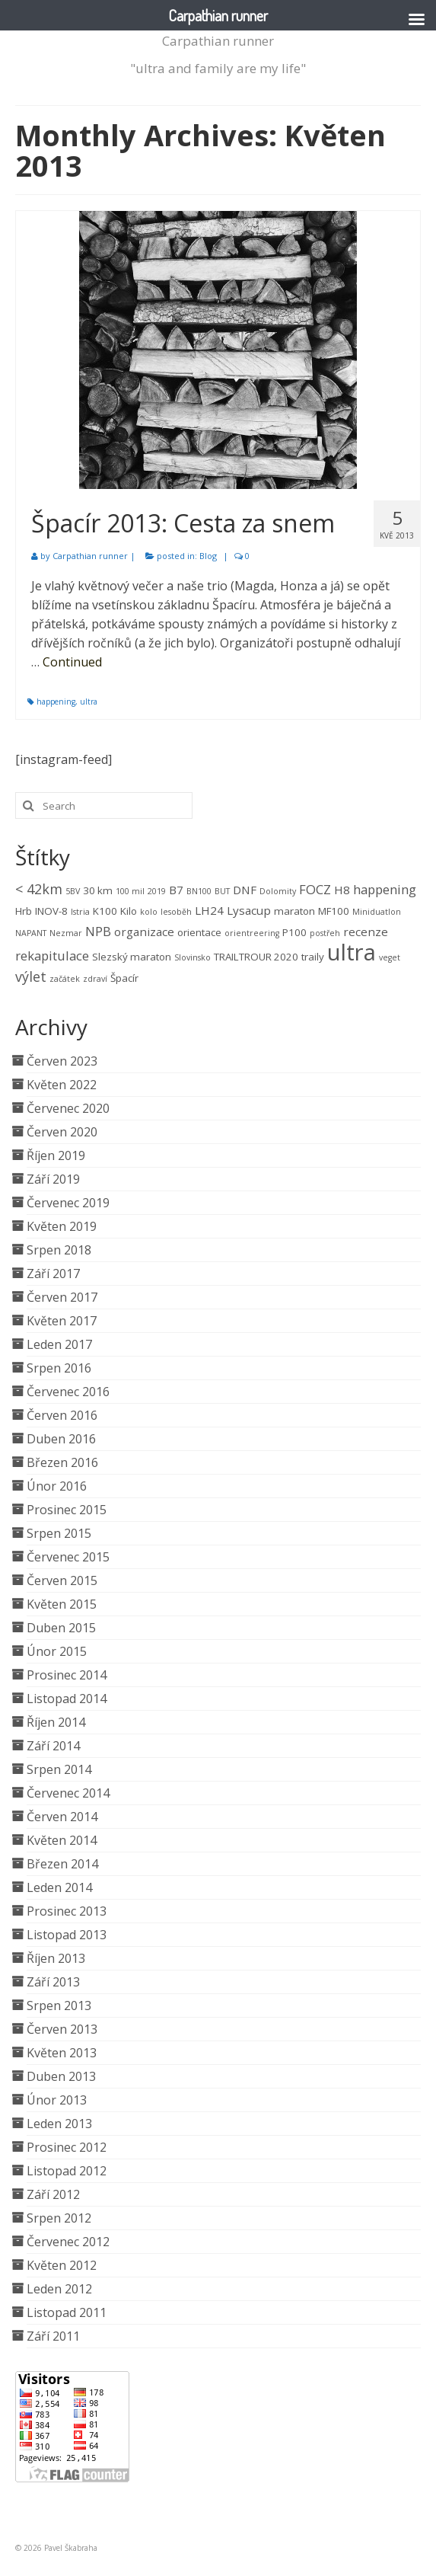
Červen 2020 (62, 1131)
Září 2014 (53, 1745)
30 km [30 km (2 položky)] (98, 890)
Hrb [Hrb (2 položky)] (23, 911)
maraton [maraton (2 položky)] (294, 911)
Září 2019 (53, 1179)
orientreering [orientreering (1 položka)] (251, 933)
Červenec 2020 (68, 1108)
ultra (88, 701)
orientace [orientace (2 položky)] (199, 932)
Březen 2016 (62, 1462)
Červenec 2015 (68, 1556)
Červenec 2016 (68, 1391)
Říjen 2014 (56, 1722)
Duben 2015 (61, 1627)
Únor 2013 (57, 2100)
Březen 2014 (62, 1863)
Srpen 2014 (59, 1769)
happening (56, 701)
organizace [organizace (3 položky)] (144, 931)
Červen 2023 (62, 1061)
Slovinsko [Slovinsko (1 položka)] (192, 957)
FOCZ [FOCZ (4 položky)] (315, 889)
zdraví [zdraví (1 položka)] (95, 978)
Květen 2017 (62, 1320)
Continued (72, 662)
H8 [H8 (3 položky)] (342, 889)
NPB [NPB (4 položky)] (98, 931)
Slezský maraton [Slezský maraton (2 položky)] (131, 957)
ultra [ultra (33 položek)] (351, 952)
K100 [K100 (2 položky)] (105, 911)
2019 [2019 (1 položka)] (157, 891)
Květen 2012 (62, 2265)
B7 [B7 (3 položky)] (176, 889)
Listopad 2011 (67, 2312)
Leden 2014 (59, 1887)
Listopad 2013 (67, 1934)
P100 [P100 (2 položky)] (294, 932)
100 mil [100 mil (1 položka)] (130, 891)
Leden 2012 (59, 2288)
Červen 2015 (62, 1580)
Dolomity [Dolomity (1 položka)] (277, 891)
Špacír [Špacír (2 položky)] (124, 978)
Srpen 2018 (59, 1250)
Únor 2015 (57, 1651)
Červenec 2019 (68, 1202)
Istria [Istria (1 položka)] (80, 911)
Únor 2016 (57, 1486)
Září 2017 (53, 1273)
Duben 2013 (61, 2076)
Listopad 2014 (67, 1698)
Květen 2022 (62, 1084)
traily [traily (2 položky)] (312, 957)
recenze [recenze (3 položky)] (365, 931)
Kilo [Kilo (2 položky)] (128, 911)
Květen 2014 (62, 1840)
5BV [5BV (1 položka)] (72, 891)
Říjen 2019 (56, 1155)
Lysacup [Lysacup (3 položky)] (249, 910)
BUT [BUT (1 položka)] (222, 891)
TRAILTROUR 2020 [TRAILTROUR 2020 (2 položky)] (256, 957)
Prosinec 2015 (67, 1509)
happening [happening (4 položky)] (384, 889)
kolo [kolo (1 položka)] (149, 911)
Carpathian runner (218, 41)
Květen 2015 (62, 1604)
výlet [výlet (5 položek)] (30, 976)
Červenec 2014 (68, 1793)
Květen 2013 (62, 2052)
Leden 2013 (59, 2123)
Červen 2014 (62, 1816)
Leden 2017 (59, 1344)
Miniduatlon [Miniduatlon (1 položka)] (376, 911)
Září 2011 (53, 2336)
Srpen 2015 (59, 1533)
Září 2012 (53, 2194)
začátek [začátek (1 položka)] (64, 978)
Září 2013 (53, 1982)
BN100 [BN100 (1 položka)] (199, 891)
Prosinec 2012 (67, 2147)
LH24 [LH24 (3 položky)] (209, 910)
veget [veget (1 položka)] (389, 957)
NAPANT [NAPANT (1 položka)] (30, 933)
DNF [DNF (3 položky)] (244, 889)
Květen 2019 (62, 1226)
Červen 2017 (62, 1297)
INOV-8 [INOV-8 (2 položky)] (51, 911)
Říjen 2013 (56, 1958)
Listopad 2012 (67, 2170)
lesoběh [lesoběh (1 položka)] (176, 911)
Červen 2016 (62, 1415)
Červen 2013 (62, 2029)
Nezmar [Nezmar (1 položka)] (65, 933)
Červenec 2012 (68, 2241)
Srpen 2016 (59, 1368)
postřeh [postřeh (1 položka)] (325, 933)
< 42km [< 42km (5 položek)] (38, 889)
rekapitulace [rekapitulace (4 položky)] (52, 955)
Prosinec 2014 (67, 1675)
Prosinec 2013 (67, 1911)
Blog (208, 555)
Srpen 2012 (59, 2218)
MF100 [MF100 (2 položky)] (333, 911)
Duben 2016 (61, 1438)
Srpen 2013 (59, 2005)
